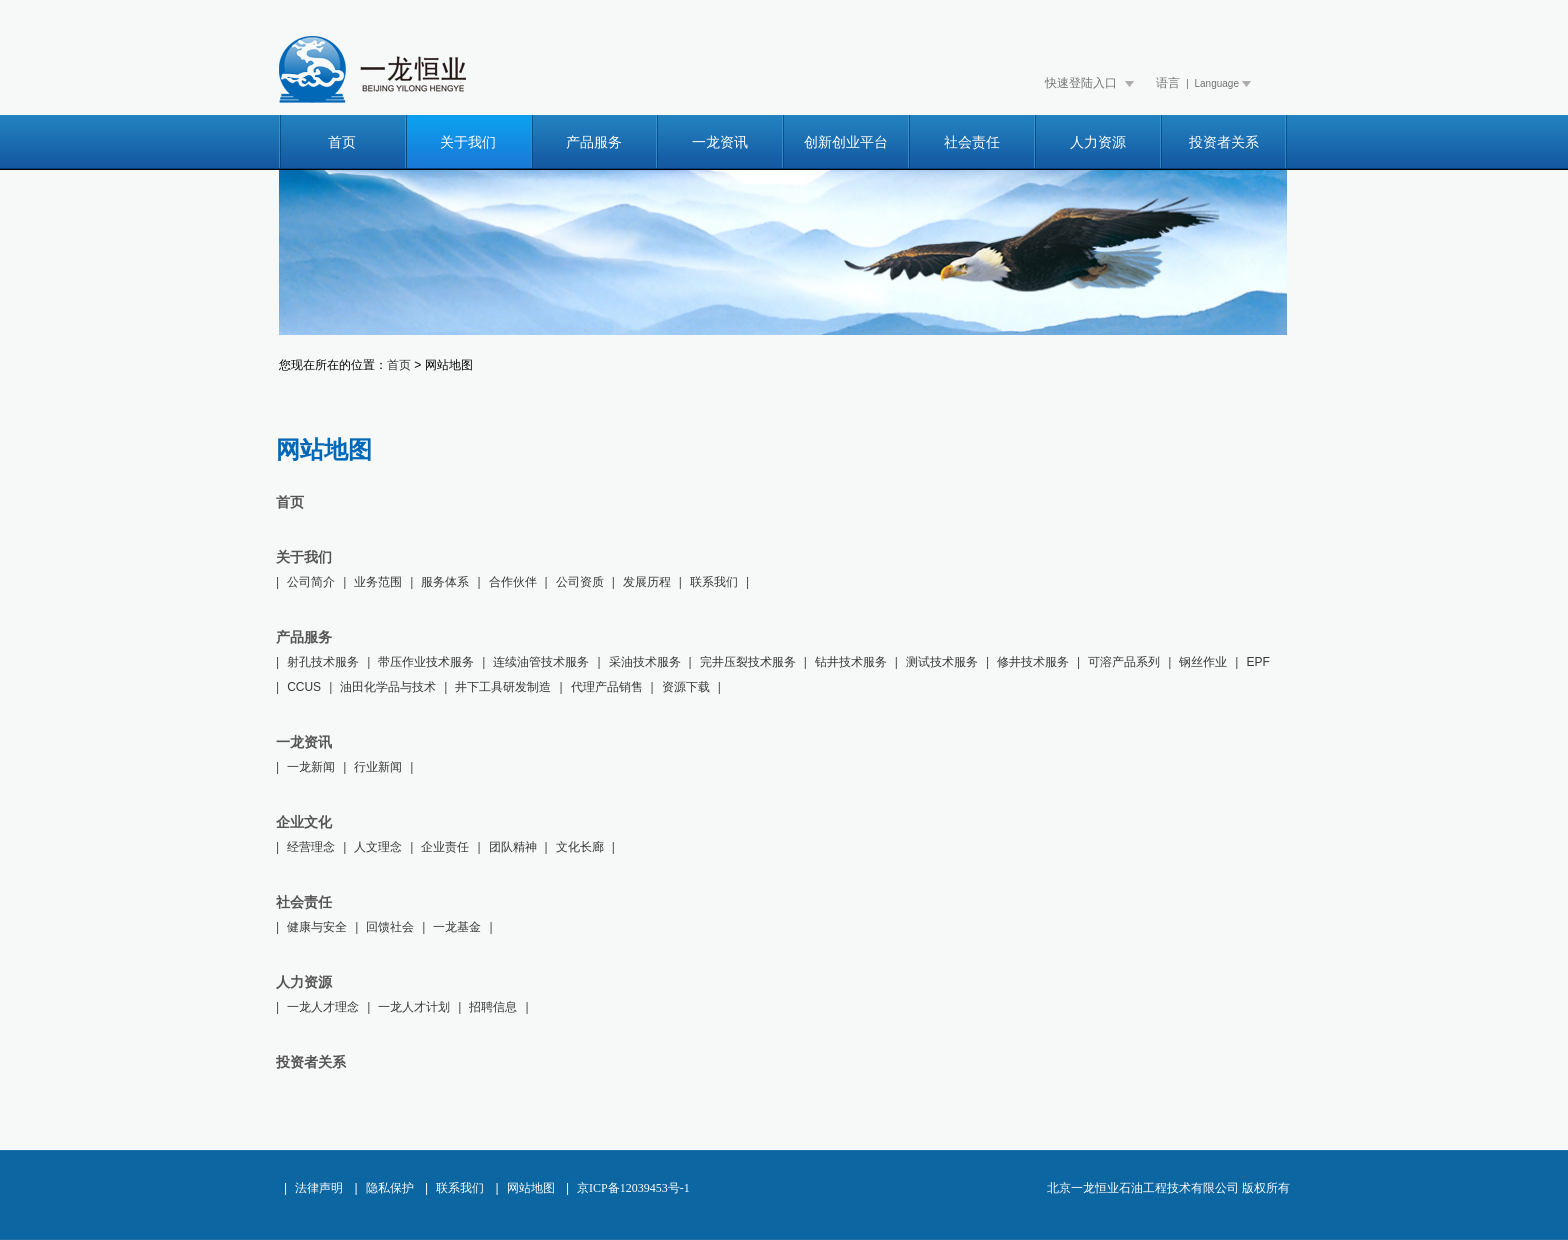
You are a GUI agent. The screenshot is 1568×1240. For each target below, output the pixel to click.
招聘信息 (493, 1007)
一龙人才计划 (414, 1007)
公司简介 (311, 582)
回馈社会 (390, 927)
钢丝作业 (1203, 662)
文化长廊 (580, 847)
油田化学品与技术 (388, 687)
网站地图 (531, 1188)
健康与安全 (317, 927)
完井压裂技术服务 (748, 662)
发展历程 (647, 582)
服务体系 (445, 582)
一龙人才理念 (323, 1007)
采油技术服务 (645, 662)
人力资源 (1098, 142)
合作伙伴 (513, 582)
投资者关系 (1224, 142)
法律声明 (319, 1188)
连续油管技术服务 (541, 662)
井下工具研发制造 (503, 687)
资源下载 (686, 687)
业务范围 (378, 582)
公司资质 (580, 582)
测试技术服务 (942, 662)
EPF (1257, 662)
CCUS (304, 687)
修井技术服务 (1033, 662)
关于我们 (468, 142)
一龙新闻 (311, 767)
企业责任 (445, 847)
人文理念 (378, 847)
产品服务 (594, 142)
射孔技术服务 (323, 662)
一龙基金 (457, 927)
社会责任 (972, 142)
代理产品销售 (607, 687)
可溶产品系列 (1124, 662)
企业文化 (304, 822)
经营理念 (311, 847)
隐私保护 (390, 1188)
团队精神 (513, 847)
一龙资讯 (720, 142)
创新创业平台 (846, 142)
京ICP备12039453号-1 (633, 1188)
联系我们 (714, 582)
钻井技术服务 (851, 662)
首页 (342, 142)
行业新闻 (378, 767)
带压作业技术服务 (426, 662)
